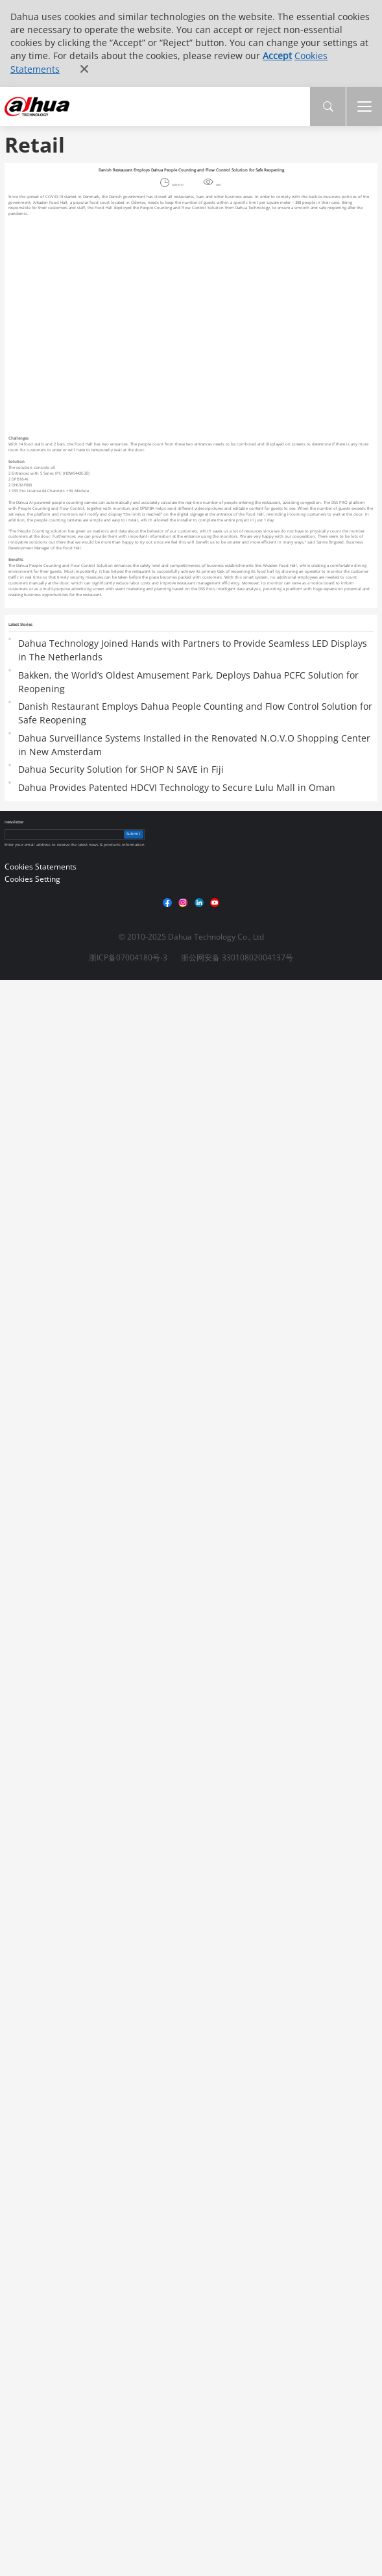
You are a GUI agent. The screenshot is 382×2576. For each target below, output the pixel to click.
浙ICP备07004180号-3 (128, 957)
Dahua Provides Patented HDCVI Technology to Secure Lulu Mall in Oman (176, 787)
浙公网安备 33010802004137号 (237, 957)
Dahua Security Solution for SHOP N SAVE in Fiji (121, 769)
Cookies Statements (41, 866)
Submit (133, 834)
